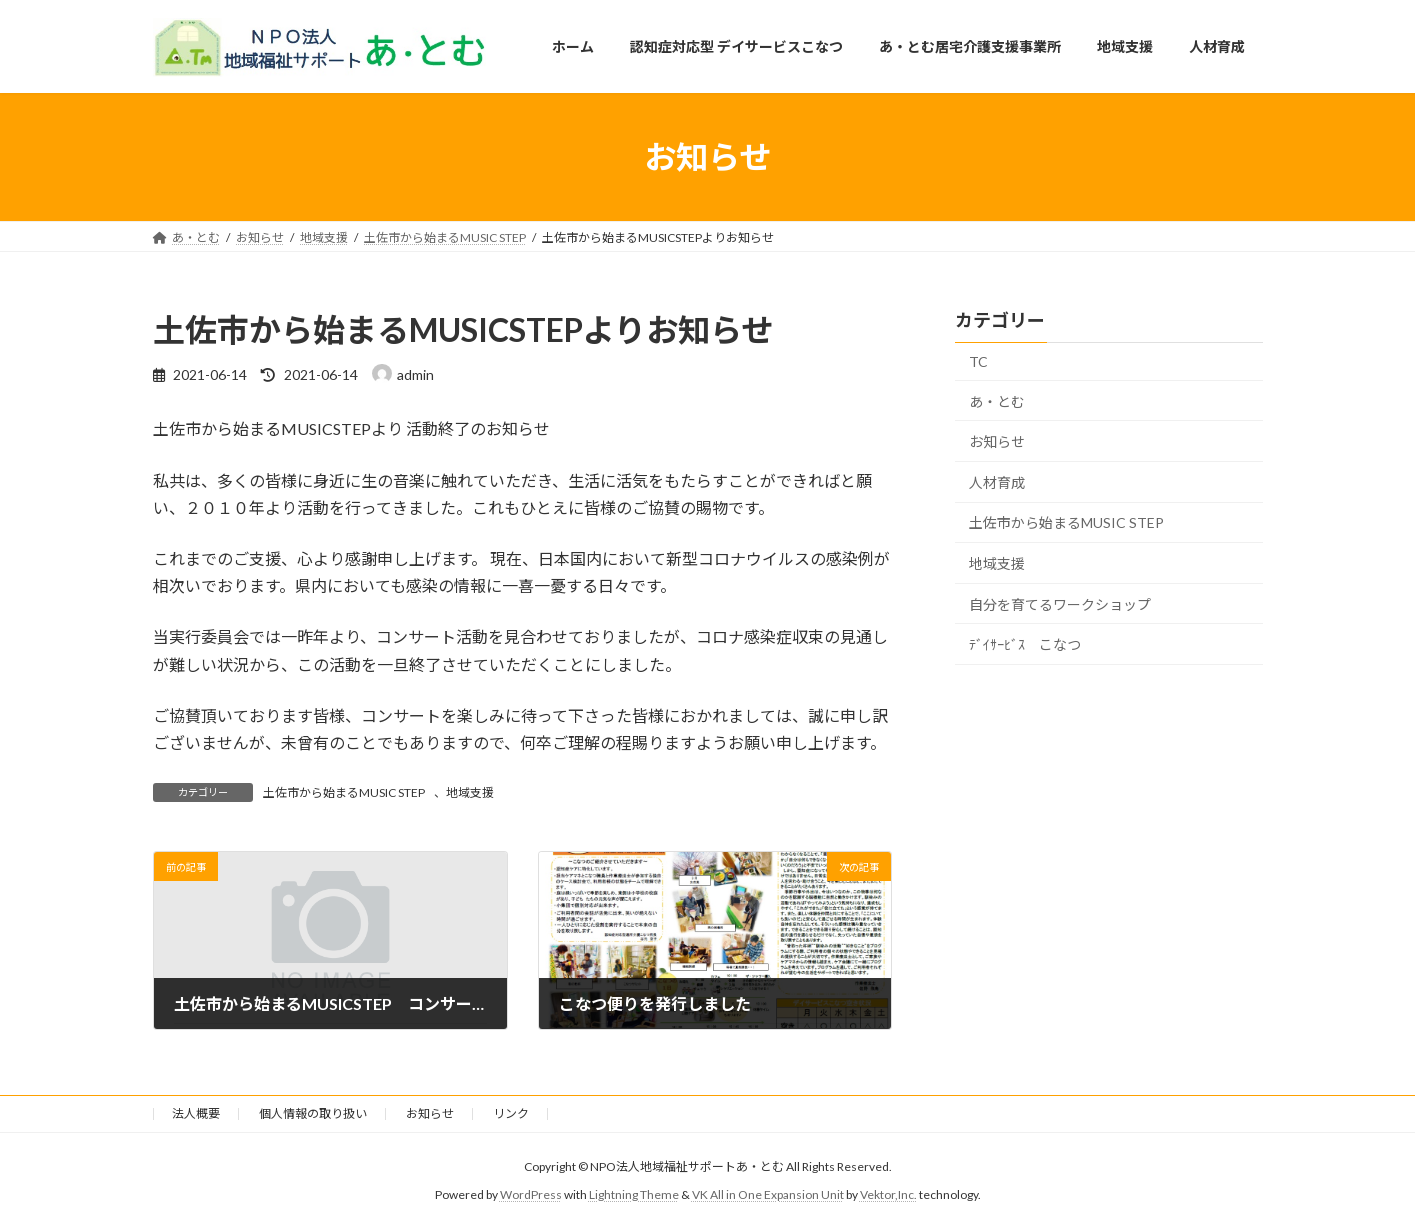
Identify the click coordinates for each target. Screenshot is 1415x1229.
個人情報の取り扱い (313, 1113)
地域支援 (470, 792)
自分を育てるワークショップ (1060, 604)
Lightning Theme (634, 1194)
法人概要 (196, 1113)
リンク (511, 1113)
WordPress (531, 1194)
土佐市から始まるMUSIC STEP (344, 792)
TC (978, 361)
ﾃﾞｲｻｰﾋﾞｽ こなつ (1025, 644)
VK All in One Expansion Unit (768, 1194)
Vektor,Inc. (888, 1194)
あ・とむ (997, 401)
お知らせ (997, 441)
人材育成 (997, 482)
